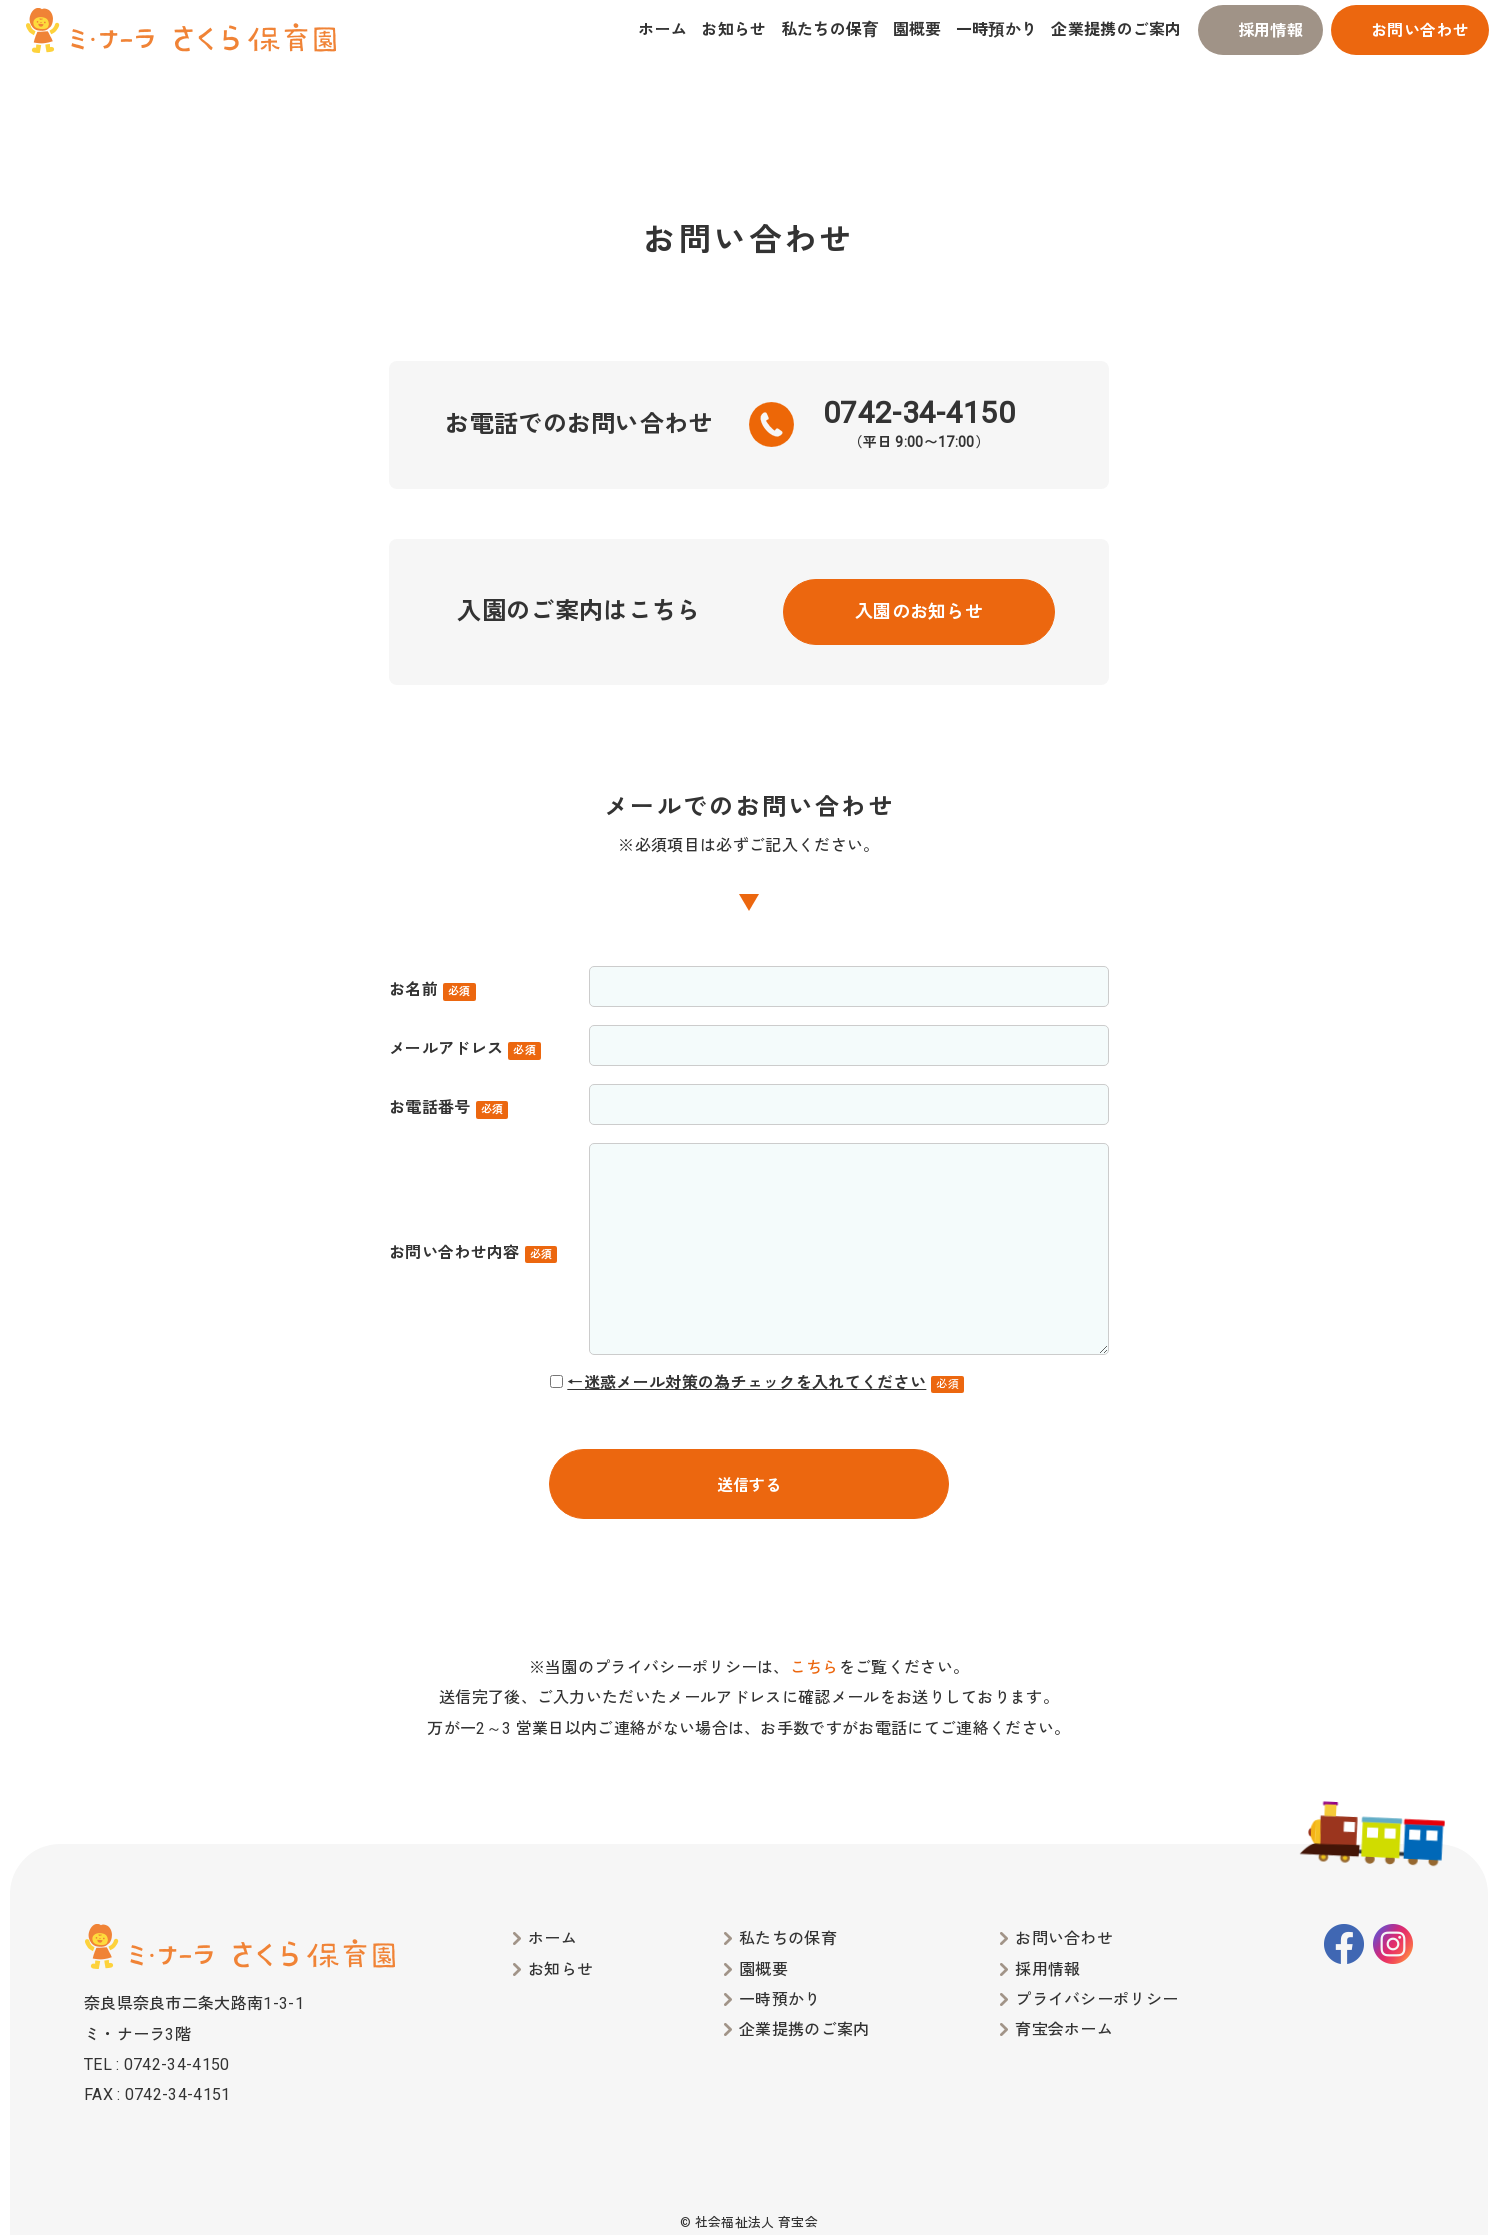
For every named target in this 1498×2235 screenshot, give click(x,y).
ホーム (662, 29)
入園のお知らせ (919, 611)
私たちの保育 (830, 29)
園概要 (917, 29)
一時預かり (997, 29)
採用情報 (1270, 30)
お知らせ (733, 29)
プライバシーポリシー (1096, 1999)
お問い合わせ (1420, 30)
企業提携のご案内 (1116, 29)
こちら (814, 1667)
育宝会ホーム (1064, 2029)
